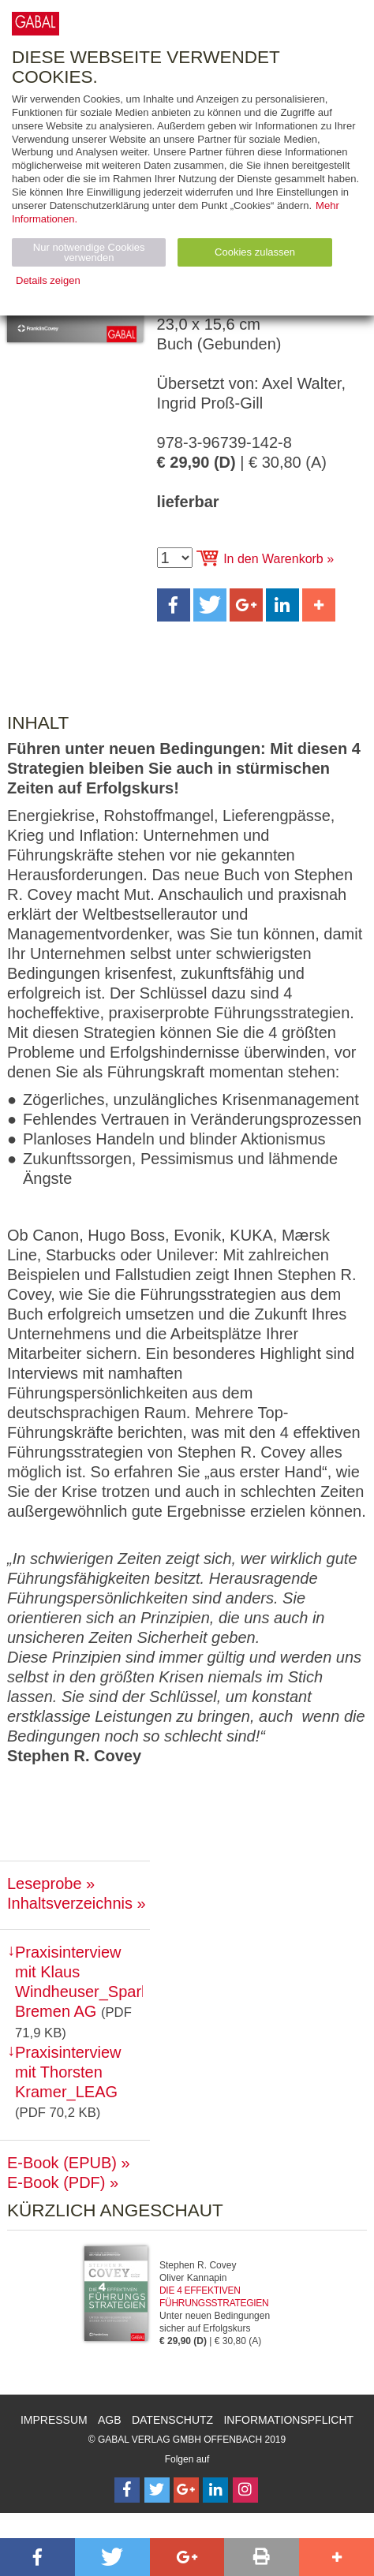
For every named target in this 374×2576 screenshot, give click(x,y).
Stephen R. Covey (197, 2265)
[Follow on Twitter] (157, 2490)
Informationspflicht (288, 2420)
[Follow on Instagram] (245, 2490)
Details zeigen (48, 280)
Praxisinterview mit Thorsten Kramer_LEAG (68, 2072)
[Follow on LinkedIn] (215, 2490)
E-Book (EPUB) (62, 2162)
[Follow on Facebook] (127, 2490)
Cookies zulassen (255, 252)
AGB (110, 2420)
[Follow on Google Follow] (186, 2490)
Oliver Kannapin (192, 2277)
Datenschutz (172, 2420)
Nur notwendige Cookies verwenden (89, 252)
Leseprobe (44, 1883)
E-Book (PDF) (56, 2182)
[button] (173, 605)
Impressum (54, 2420)
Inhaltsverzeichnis (70, 1903)
